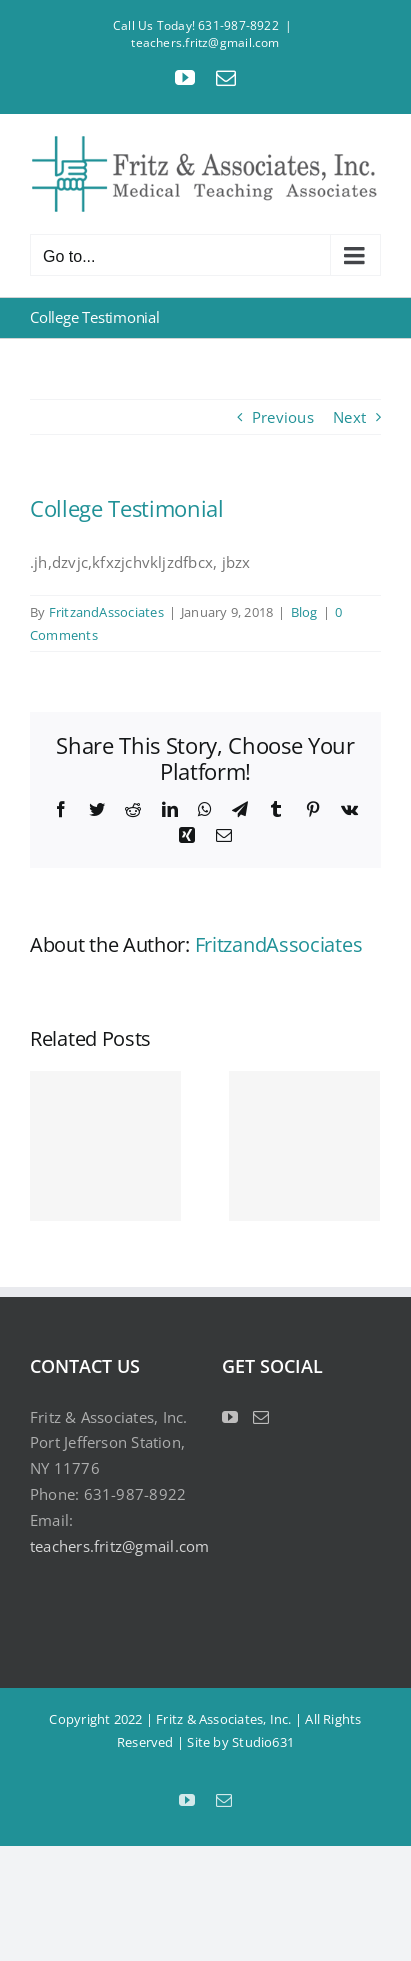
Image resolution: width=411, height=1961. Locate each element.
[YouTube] (230, 1417)
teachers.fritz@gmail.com (205, 42)
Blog (304, 612)
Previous (283, 417)
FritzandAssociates (106, 612)
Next (349, 417)
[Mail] (261, 1417)
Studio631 (263, 1742)
